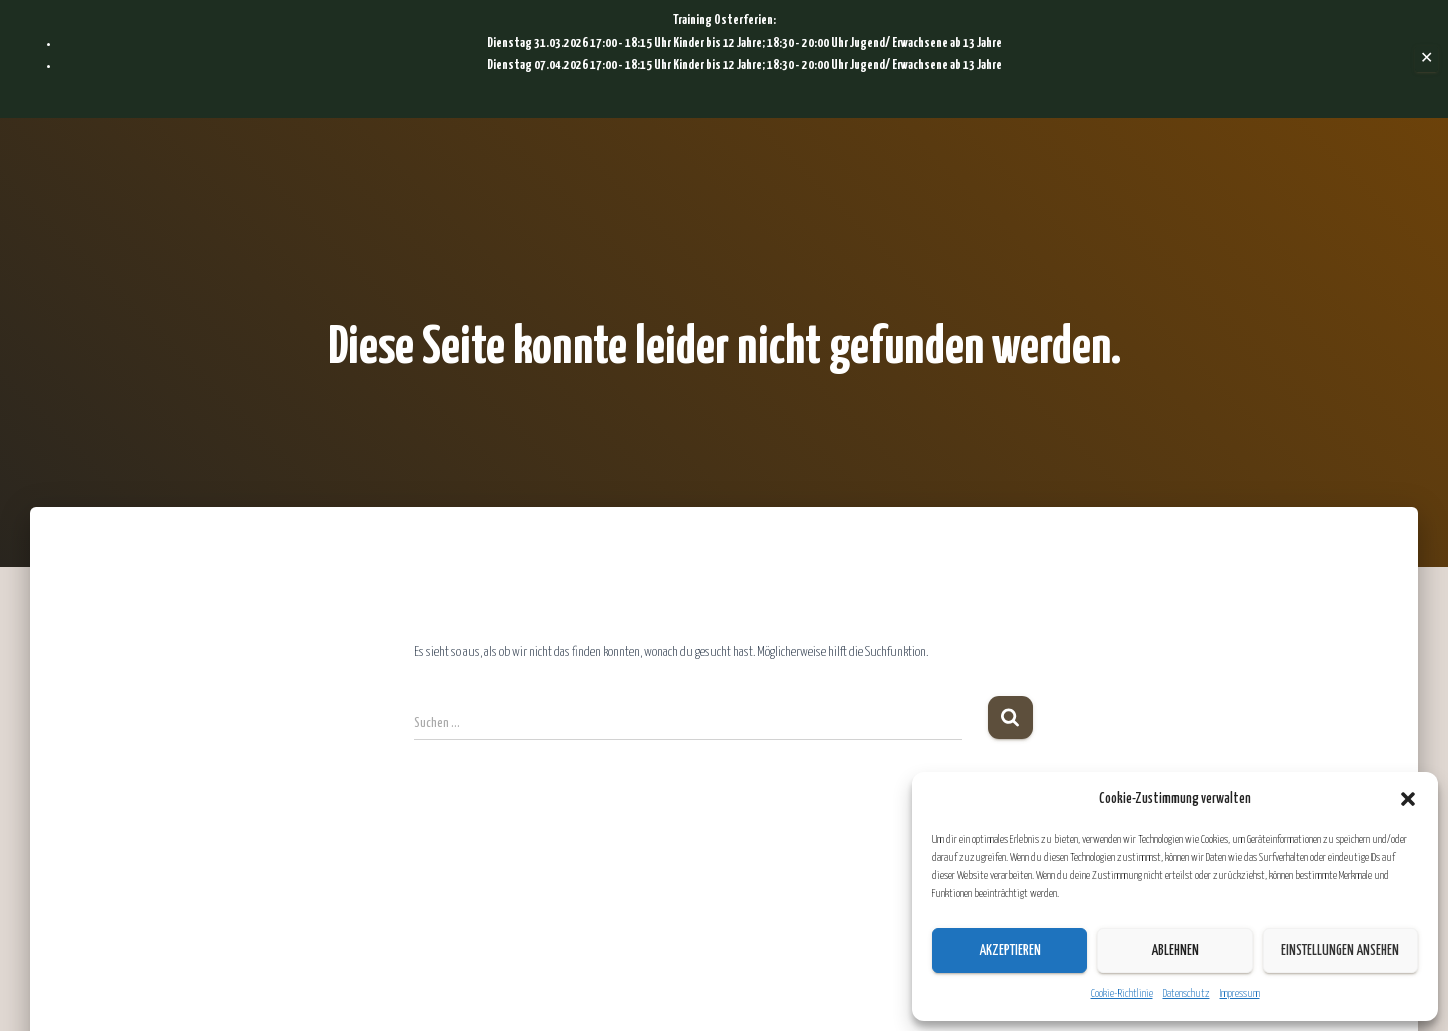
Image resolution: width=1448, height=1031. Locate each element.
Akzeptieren (1010, 951)
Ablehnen (1175, 951)
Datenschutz (1186, 993)
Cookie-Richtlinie (1122, 993)
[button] (1408, 799)
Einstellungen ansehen (1340, 951)
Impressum (1240, 993)
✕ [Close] (1426, 58)
